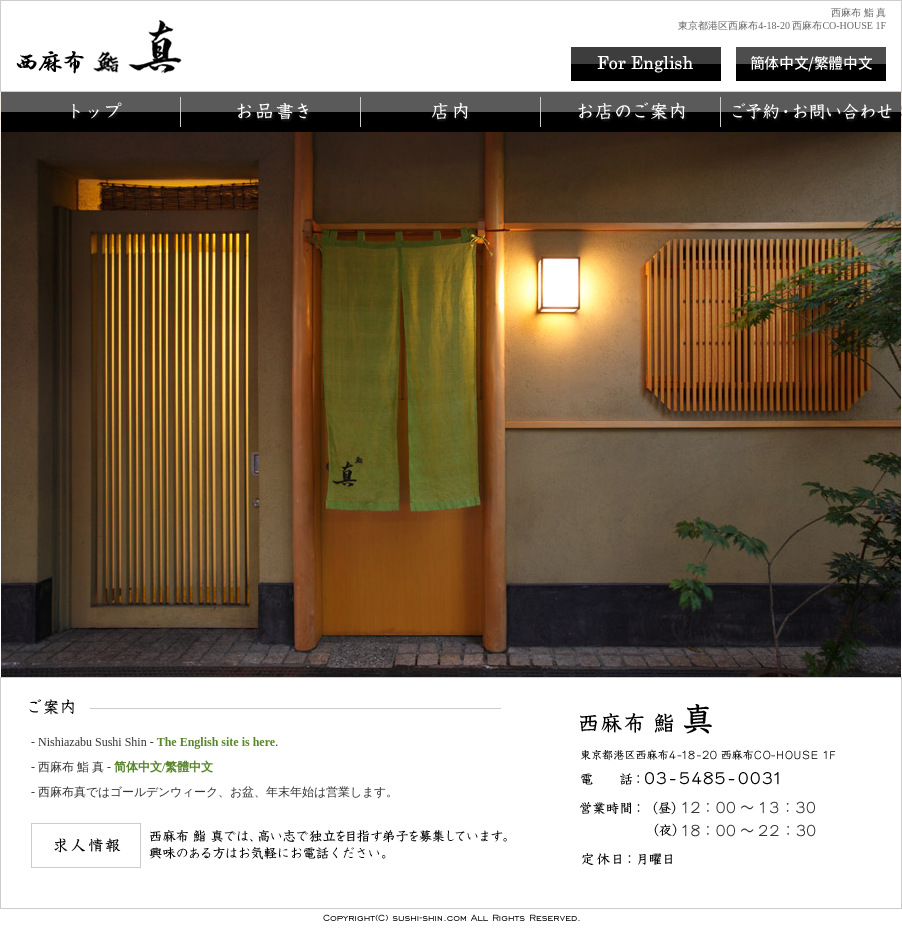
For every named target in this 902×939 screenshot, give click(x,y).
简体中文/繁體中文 (163, 767)
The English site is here (216, 742)
